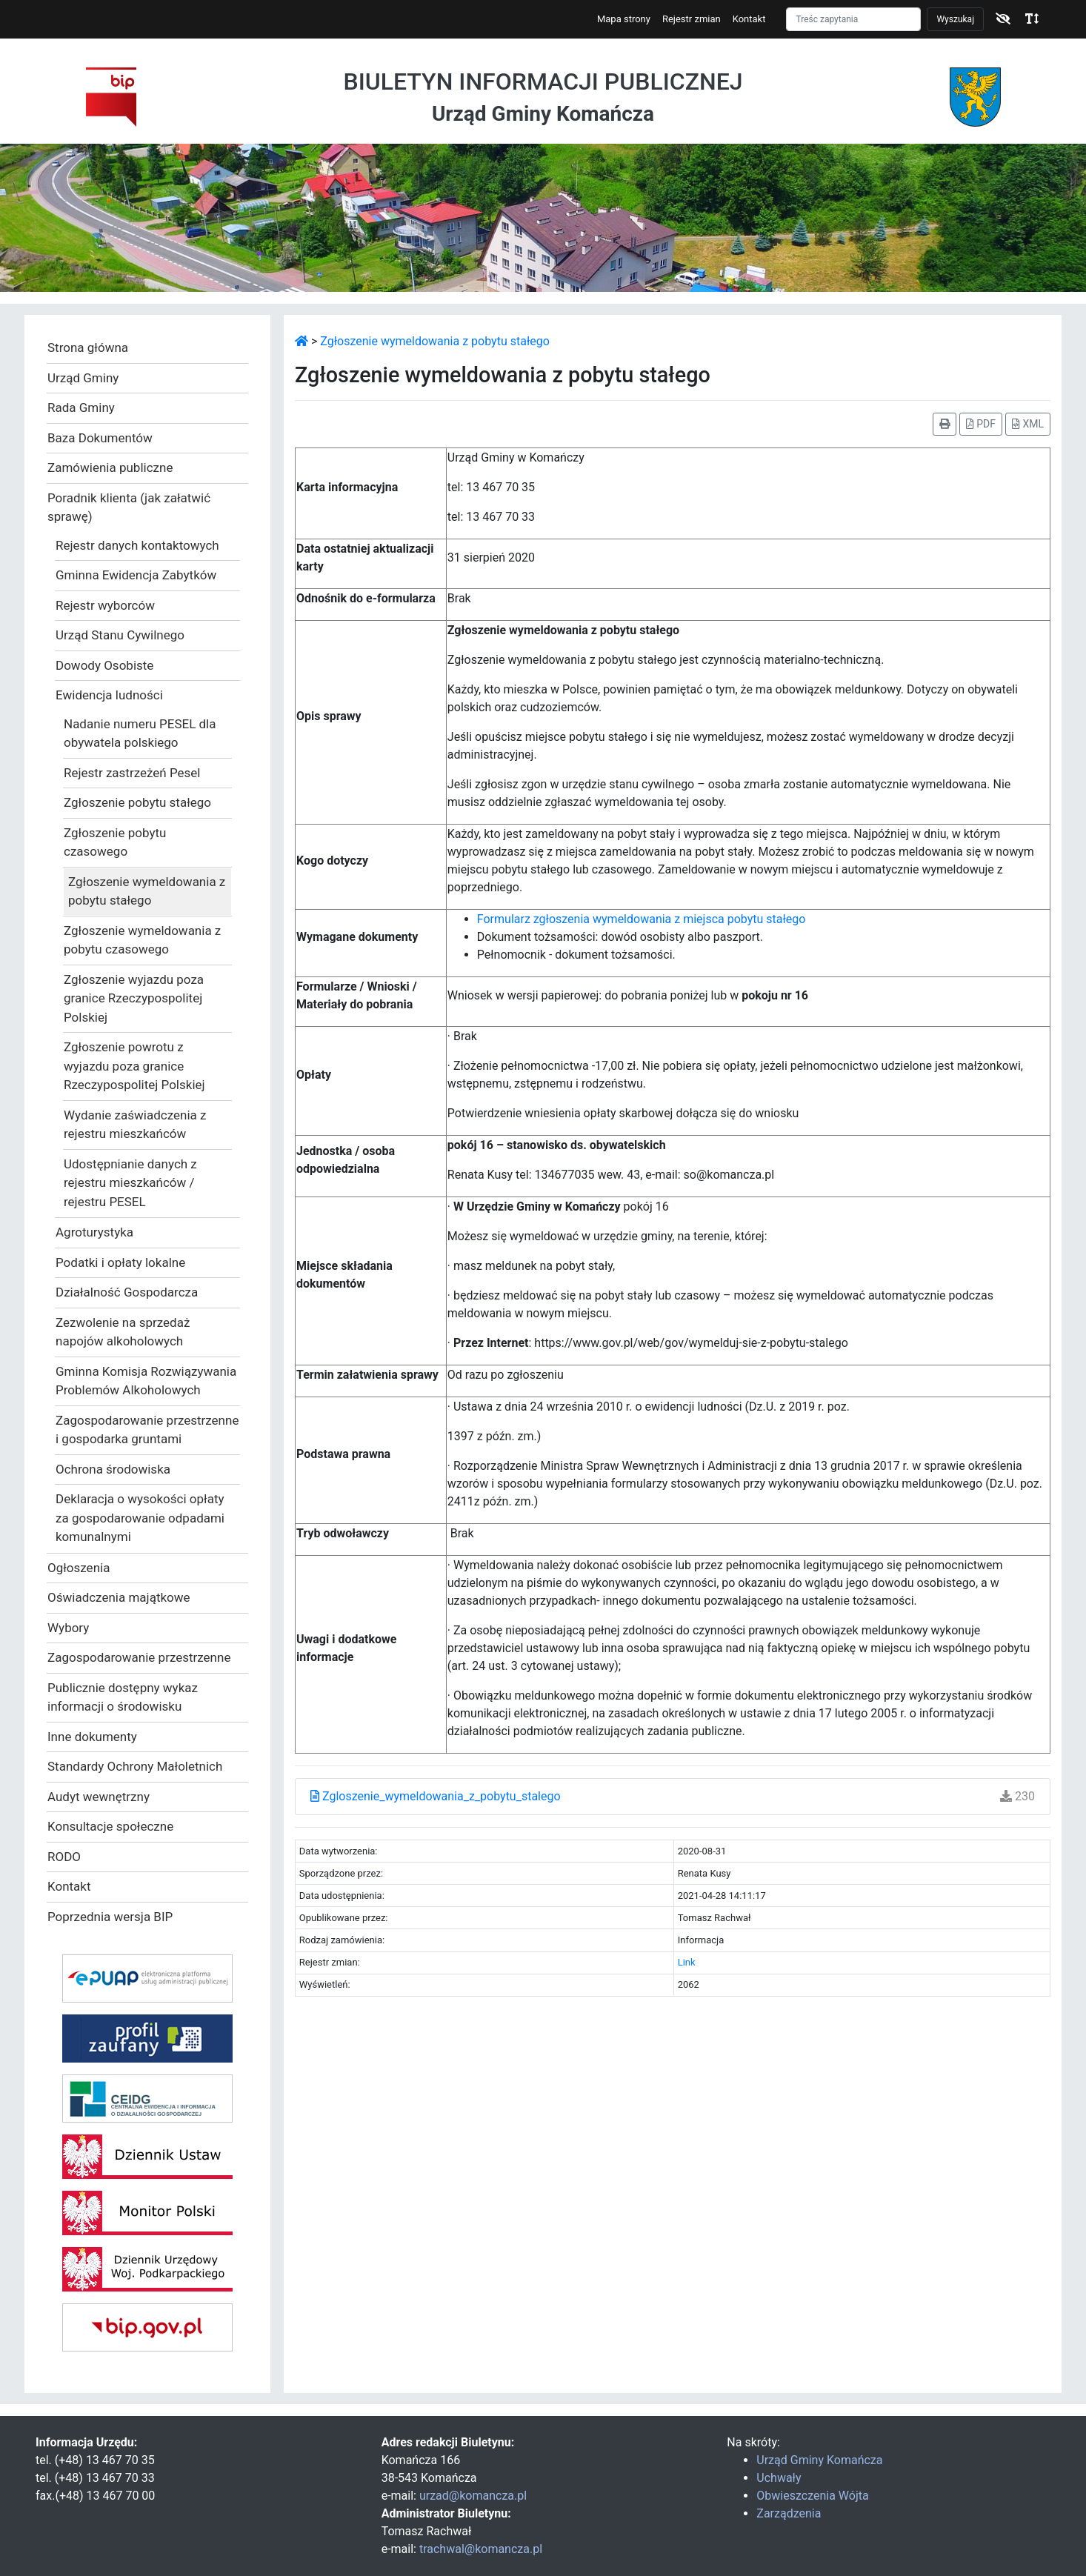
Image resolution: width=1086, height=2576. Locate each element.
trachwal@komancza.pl (480, 2549)
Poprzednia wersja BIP (110, 1916)
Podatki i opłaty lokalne (120, 1262)
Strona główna (87, 347)
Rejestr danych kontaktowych (137, 545)
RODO (64, 1856)
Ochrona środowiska (113, 1469)
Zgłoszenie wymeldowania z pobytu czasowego (142, 940)
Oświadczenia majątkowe (118, 1597)
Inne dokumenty (92, 1736)
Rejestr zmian (691, 18)
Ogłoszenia (78, 1567)
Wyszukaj (955, 19)
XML (1028, 424)
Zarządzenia (788, 2513)
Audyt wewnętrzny (98, 1796)
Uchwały (778, 2478)
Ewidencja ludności (109, 695)
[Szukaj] (853, 19)
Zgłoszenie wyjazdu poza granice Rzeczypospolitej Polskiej (134, 998)
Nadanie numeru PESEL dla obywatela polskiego (140, 733)
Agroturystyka (94, 1232)
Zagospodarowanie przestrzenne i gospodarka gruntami (147, 1430)
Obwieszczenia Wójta (812, 2496)
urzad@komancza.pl (473, 2496)
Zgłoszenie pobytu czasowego (115, 842)
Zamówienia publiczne (110, 467)
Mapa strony (623, 18)
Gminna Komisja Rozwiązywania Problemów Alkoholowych (146, 1381)
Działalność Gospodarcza (127, 1292)
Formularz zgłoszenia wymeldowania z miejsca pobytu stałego (641, 919)
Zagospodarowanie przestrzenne (138, 1657)
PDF (981, 424)
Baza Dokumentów (100, 437)
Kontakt (749, 18)
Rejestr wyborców (105, 605)
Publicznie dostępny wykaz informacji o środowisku (122, 1697)
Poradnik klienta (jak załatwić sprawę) (128, 507)
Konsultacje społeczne (110, 1826)
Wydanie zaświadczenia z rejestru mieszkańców (135, 1125)
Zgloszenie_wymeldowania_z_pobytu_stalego (435, 1796)
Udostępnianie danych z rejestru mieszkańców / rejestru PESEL (130, 1182)
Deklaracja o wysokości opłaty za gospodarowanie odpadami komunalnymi (140, 1517)
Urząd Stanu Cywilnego (120, 635)
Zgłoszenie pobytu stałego (137, 802)
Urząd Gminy (83, 377)
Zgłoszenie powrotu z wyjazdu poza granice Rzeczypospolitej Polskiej (134, 1065)
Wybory (68, 1627)
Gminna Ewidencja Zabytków (136, 575)
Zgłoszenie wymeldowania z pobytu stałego (146, 891)
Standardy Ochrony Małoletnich (134, 1766)
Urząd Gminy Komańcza (819, 2460)
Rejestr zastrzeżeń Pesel (132, 772)
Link (687, 1962)
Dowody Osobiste (104, 665)
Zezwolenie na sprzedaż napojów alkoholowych (123, 1332)
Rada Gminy (81, 407)
